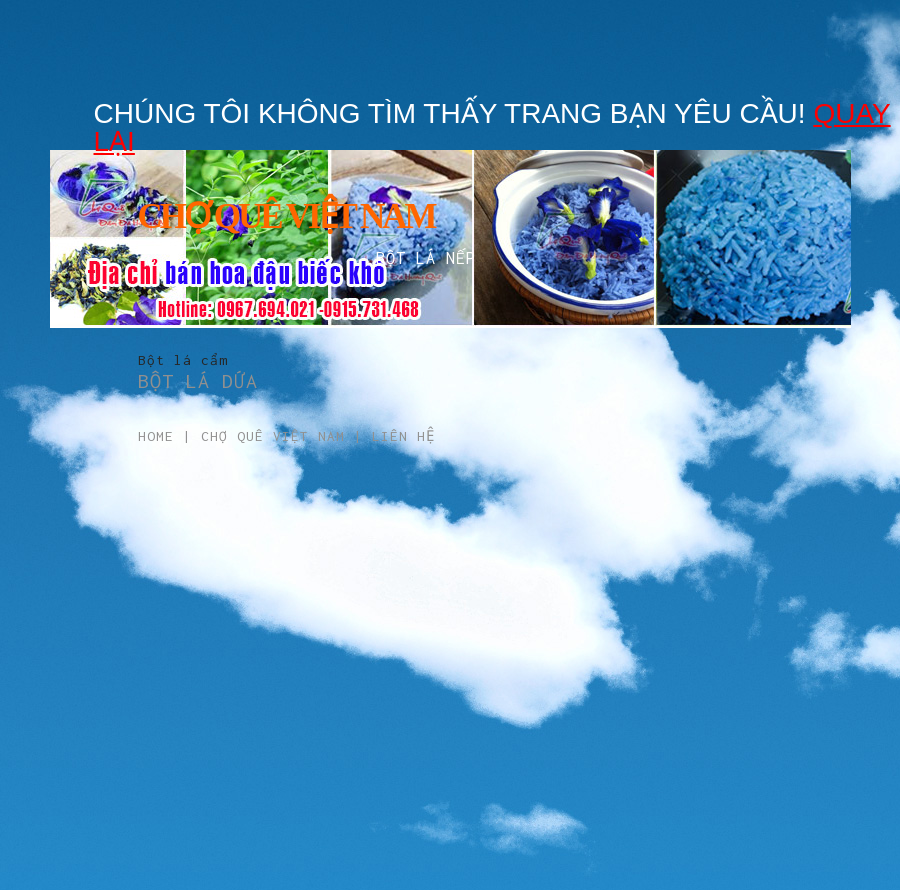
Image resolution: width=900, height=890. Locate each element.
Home (156, 436)
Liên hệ (403, 436)
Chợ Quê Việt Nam (273, 436)
